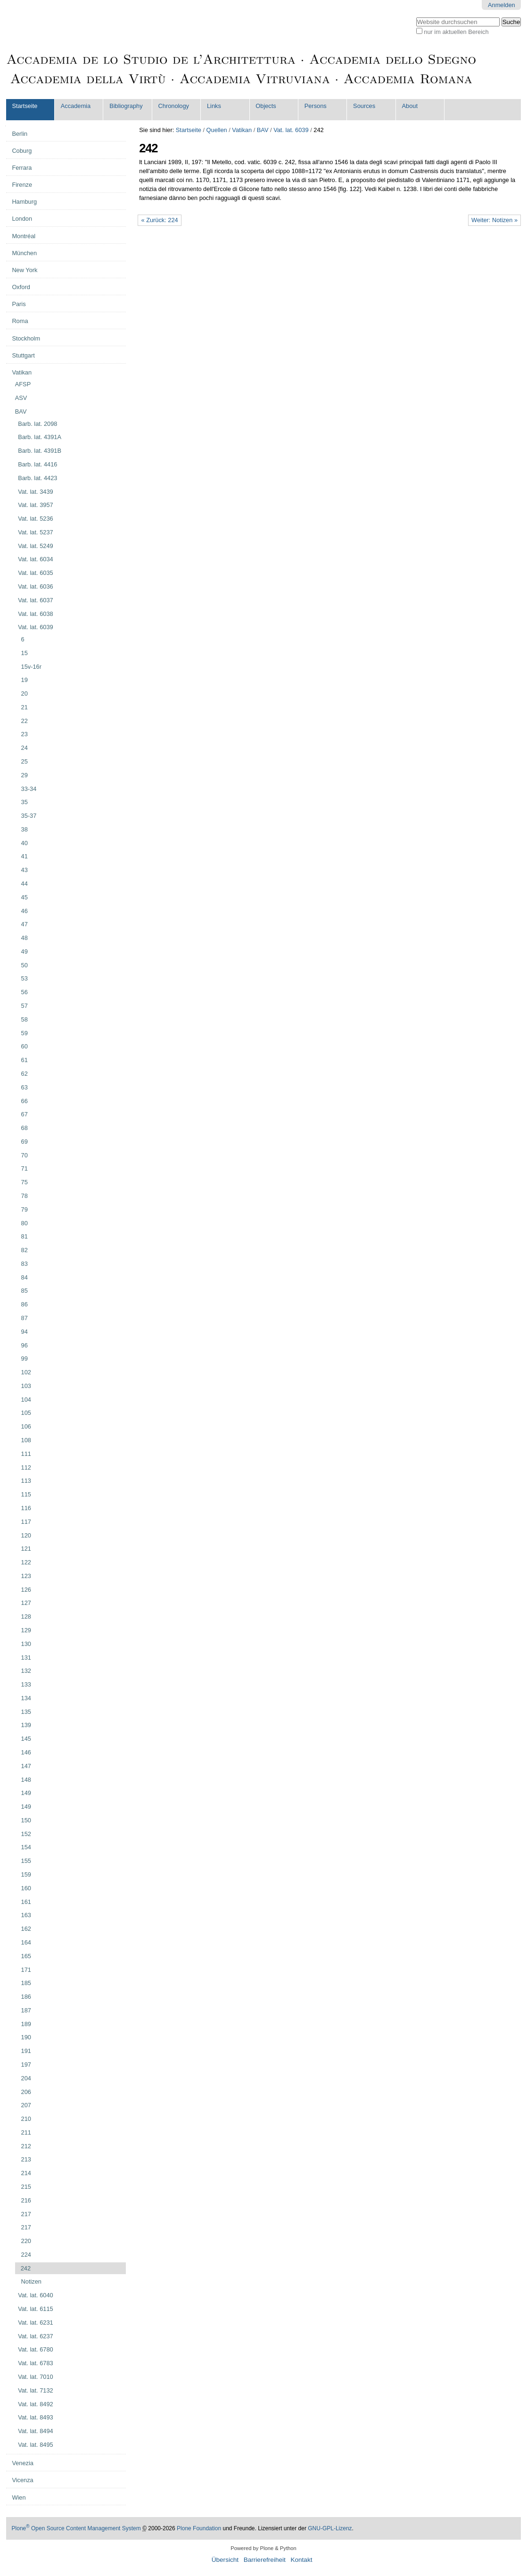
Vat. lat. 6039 (290, 129)
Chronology (173, 105)
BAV (263, 129)
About (410, 105)
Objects (265, 105)
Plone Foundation (199, 2528)
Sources (364, 105)
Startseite (24, 105)
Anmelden (501, 4)
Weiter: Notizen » (494, 220)
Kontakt (301, 2559)
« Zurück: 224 (159, 220)
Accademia (76, 105)
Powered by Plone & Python (263, 2548)
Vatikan (242, 129)
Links (214, 105)
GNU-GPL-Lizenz (330, 2528)
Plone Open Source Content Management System (76, 2528)
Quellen (216, 129)
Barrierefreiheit (265, 2559)
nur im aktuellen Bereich (456, 31)
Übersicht (225, 2559)
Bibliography (125, 105)
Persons (316, 105)
